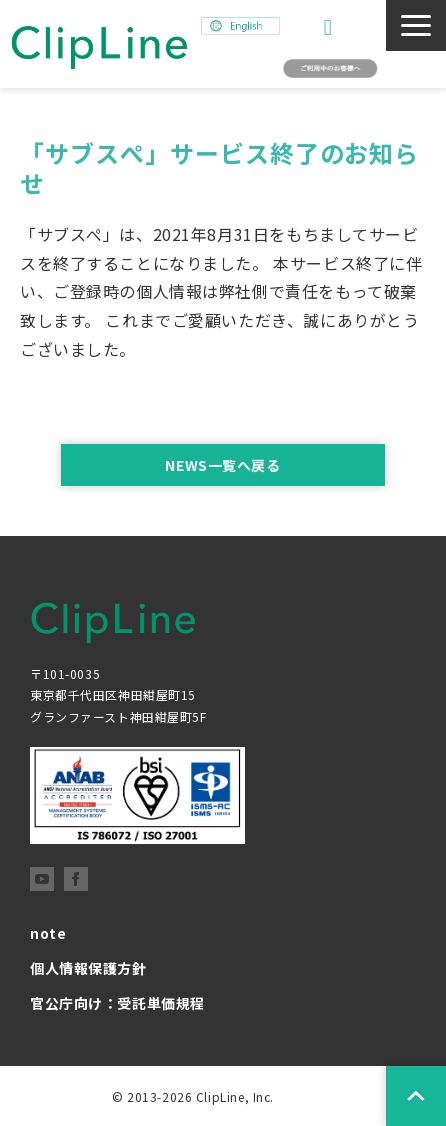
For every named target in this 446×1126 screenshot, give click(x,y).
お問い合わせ (330, 27)
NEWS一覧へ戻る (222, 465)
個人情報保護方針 (88, 968)
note (48, 933)
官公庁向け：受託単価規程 (117, 1003)
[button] (416, 25)
